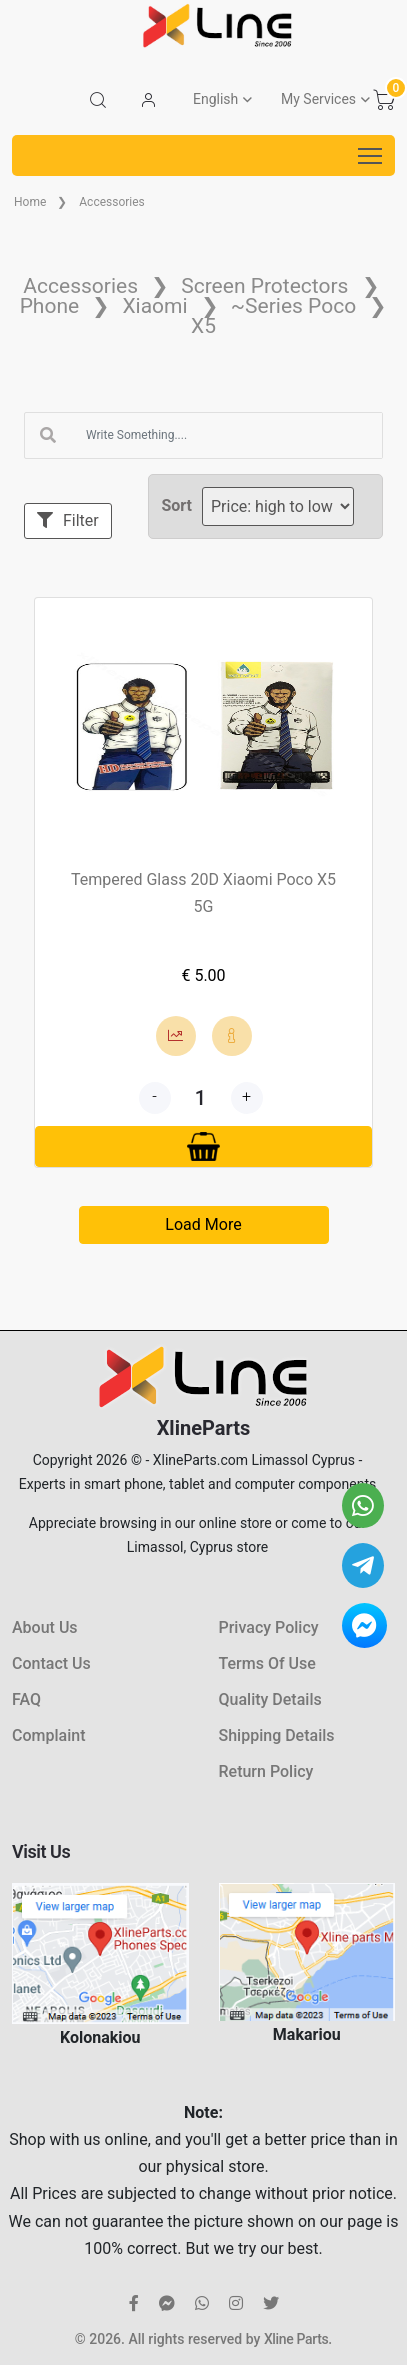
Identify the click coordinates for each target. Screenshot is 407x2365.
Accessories (112, 202)
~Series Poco (293, 306)
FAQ (26, 1699)
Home (30, 202)
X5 (203, 326)
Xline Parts (296, 2339)
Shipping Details (277, 1735)
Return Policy (266, 1771)
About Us (45, 1627)
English (215, 99)
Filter (68, 520)
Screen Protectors (264, 286)
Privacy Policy (269, 1627)
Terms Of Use (267, 1663)
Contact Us (51, 1663)
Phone (50, 306)
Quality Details (270, 1699)
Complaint (48, 1735)
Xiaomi (154, 306)
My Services (318, 99)
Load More (203, 1224)
